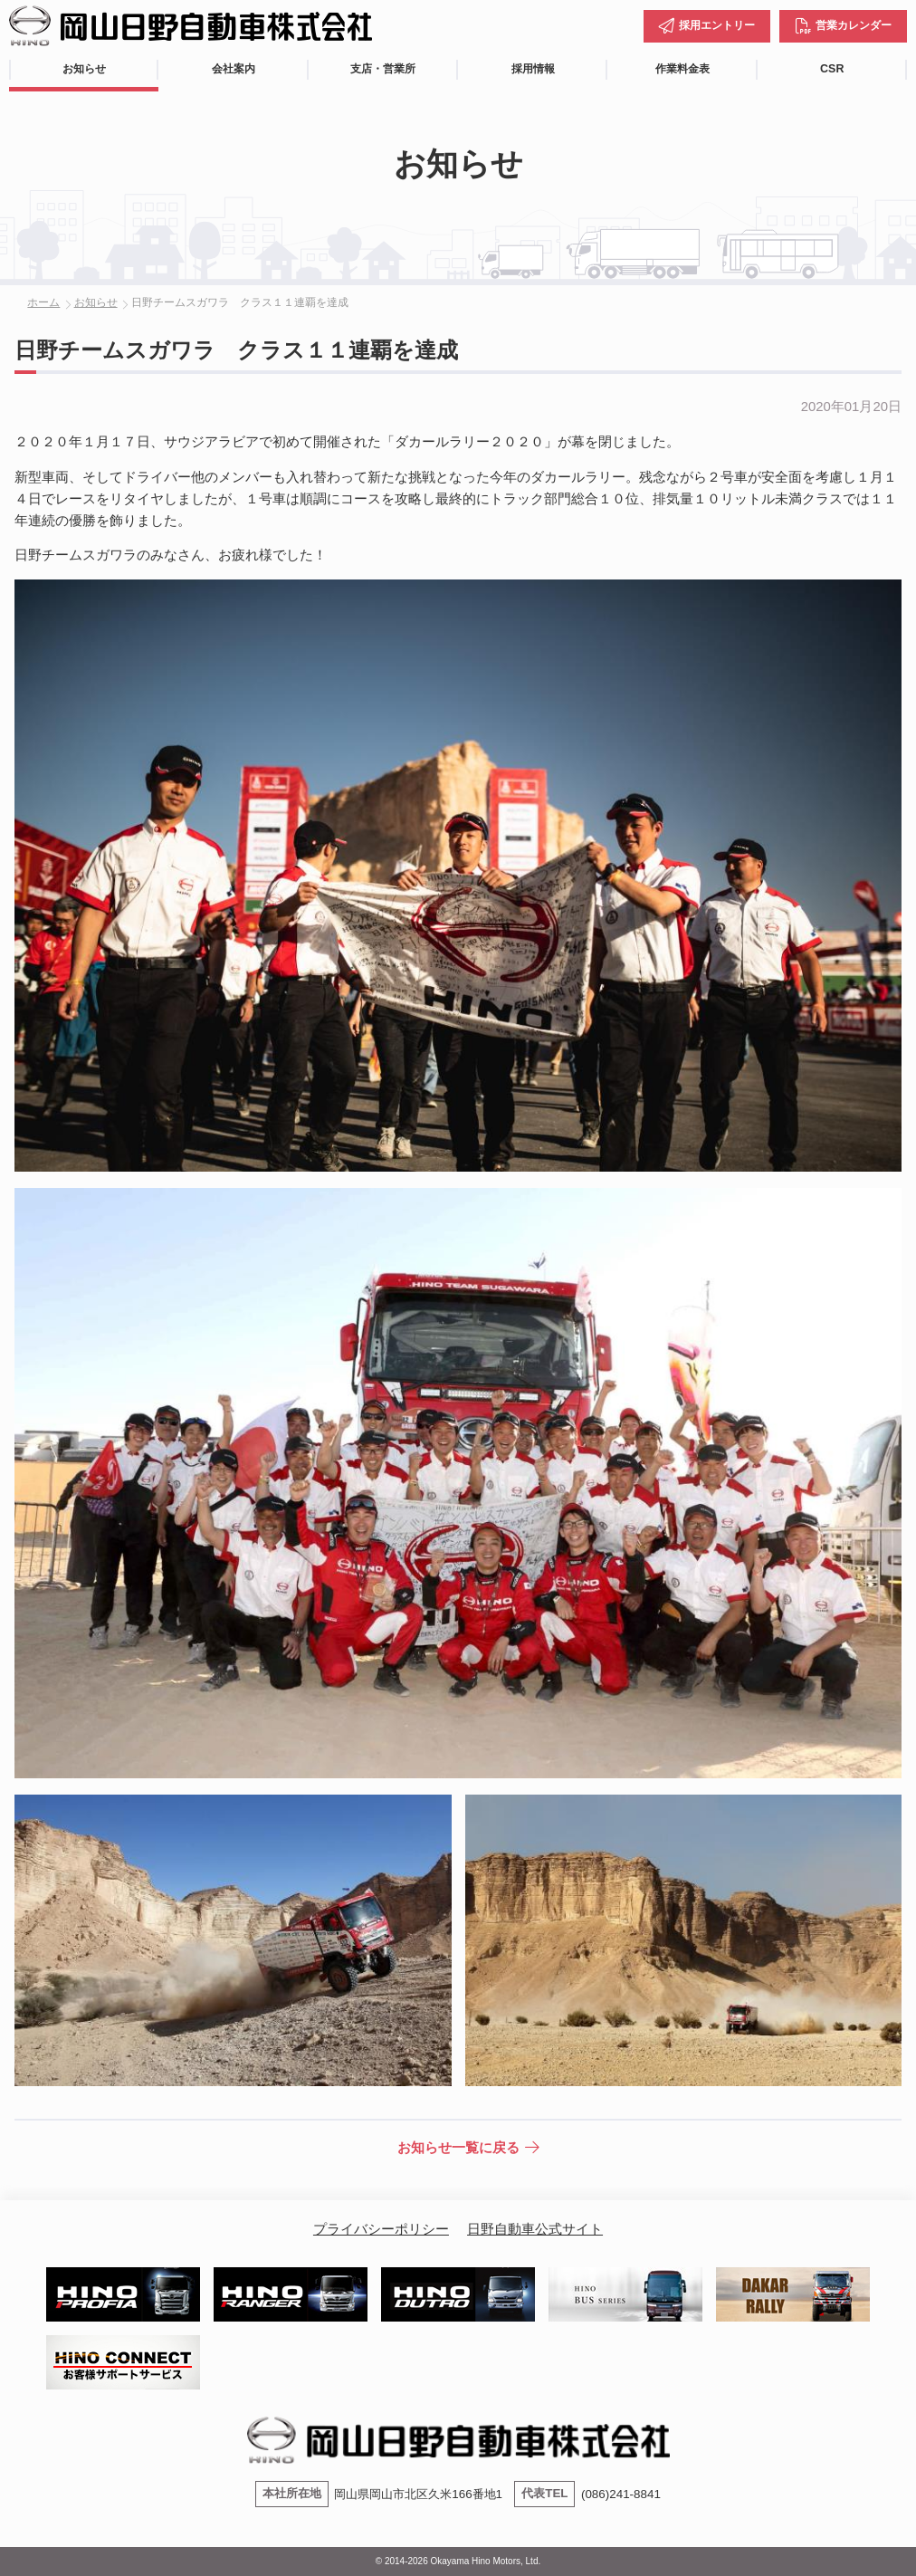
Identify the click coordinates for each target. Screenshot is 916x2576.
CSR (832, 68)
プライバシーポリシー (381, 2228)
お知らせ (84, 68)
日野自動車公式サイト (535, 2228)
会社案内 (233, 68)
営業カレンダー (854, 25)
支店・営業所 (382, 68)
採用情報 (533, 68)
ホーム (43, 302)
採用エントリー (717, 25)
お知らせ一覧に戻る (458, 2147)
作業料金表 (682, 68)
